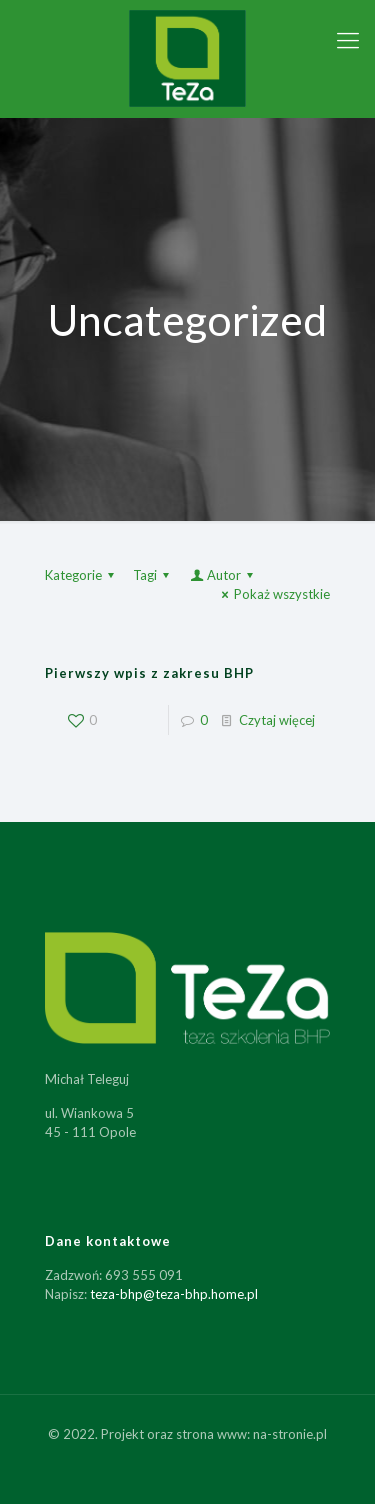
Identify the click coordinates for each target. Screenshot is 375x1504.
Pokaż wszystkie (273, 594)
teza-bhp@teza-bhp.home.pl (174, 1294)
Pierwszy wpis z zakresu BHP (149, 673)
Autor (223, 575)
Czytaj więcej (277, 720)
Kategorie (82, 575)
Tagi (154, 575)
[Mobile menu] (348, 40)
